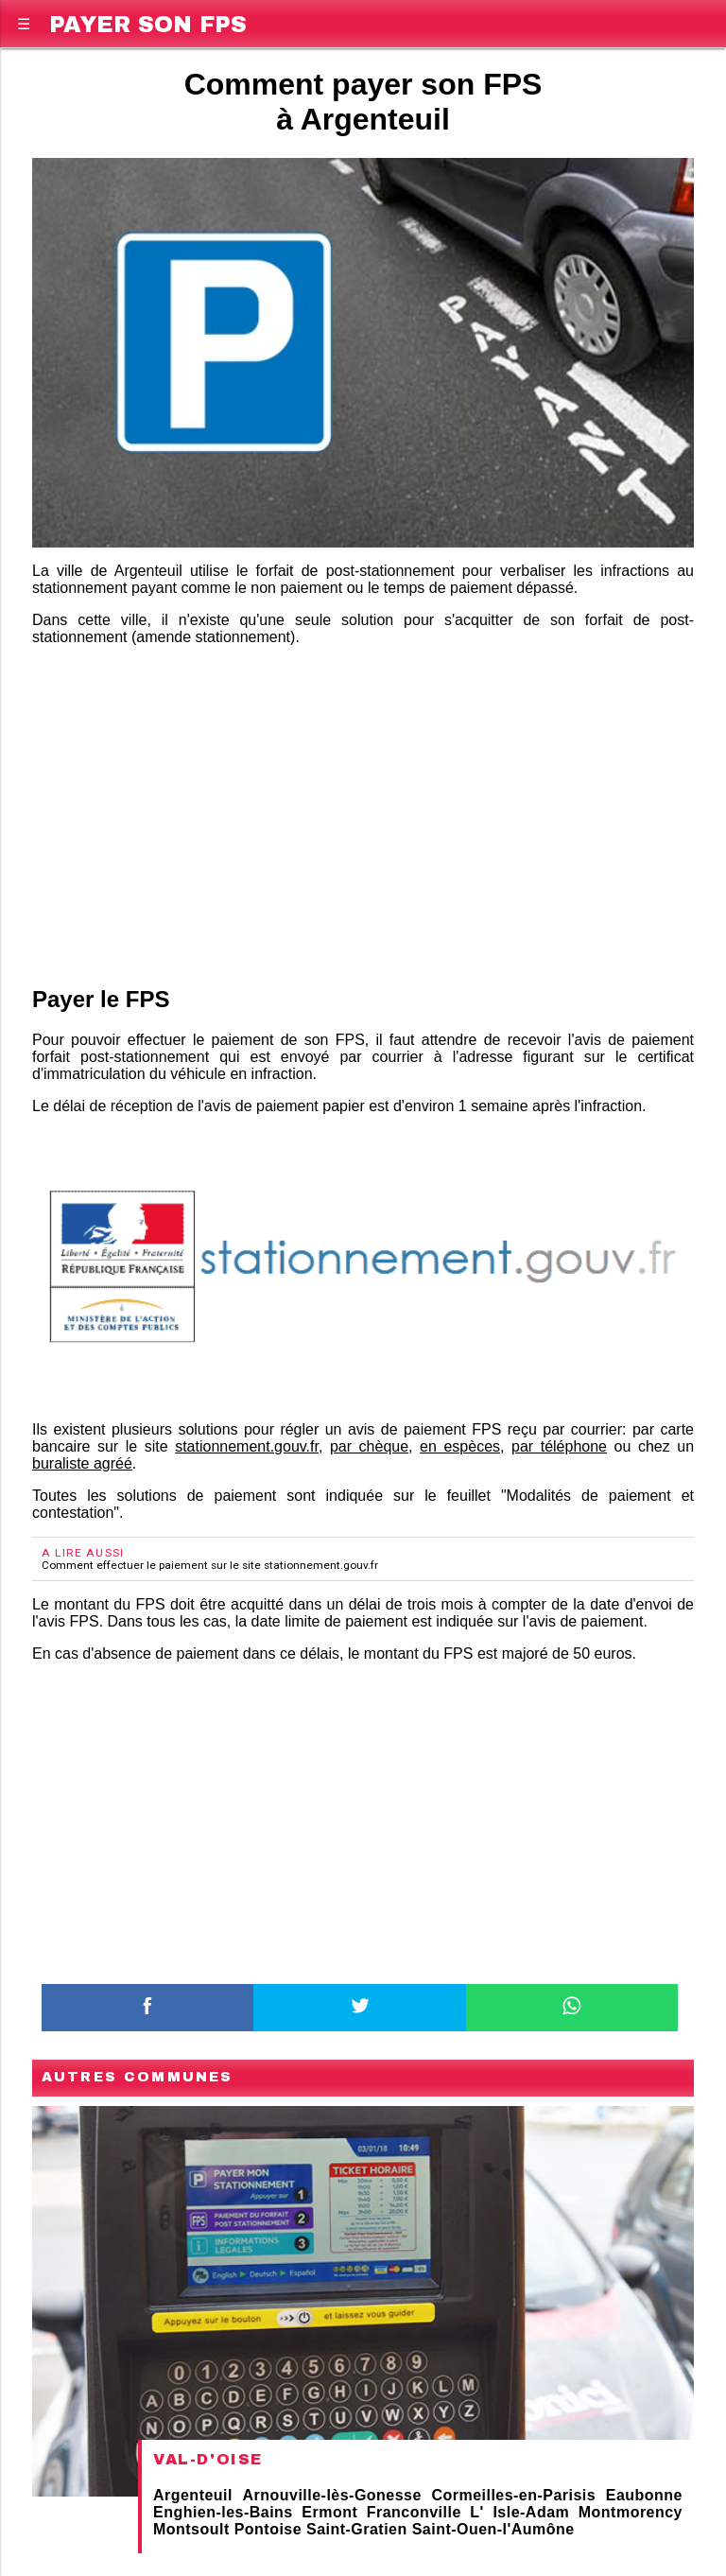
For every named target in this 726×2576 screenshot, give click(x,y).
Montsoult (191, 2529)
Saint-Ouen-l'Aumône (493, 2529)
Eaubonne (644, 2495)
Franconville (414, 2512)
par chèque (369, 1446)
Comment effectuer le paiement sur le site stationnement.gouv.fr (210, 1565)
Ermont (329, 2512)
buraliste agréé (82, 1463)
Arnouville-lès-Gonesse (332, 2495)
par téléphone (559, 1446)
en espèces (460, 1446)
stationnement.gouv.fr (247, 1446)
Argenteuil (193, 2495)
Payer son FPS (148, 21)
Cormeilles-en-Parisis (513, 2495)
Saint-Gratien (356, 2529)
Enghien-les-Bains (223, 2512)
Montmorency (631, 2512)
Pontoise (268, 2529)
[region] (363, 812)
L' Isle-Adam (519, 2512)
